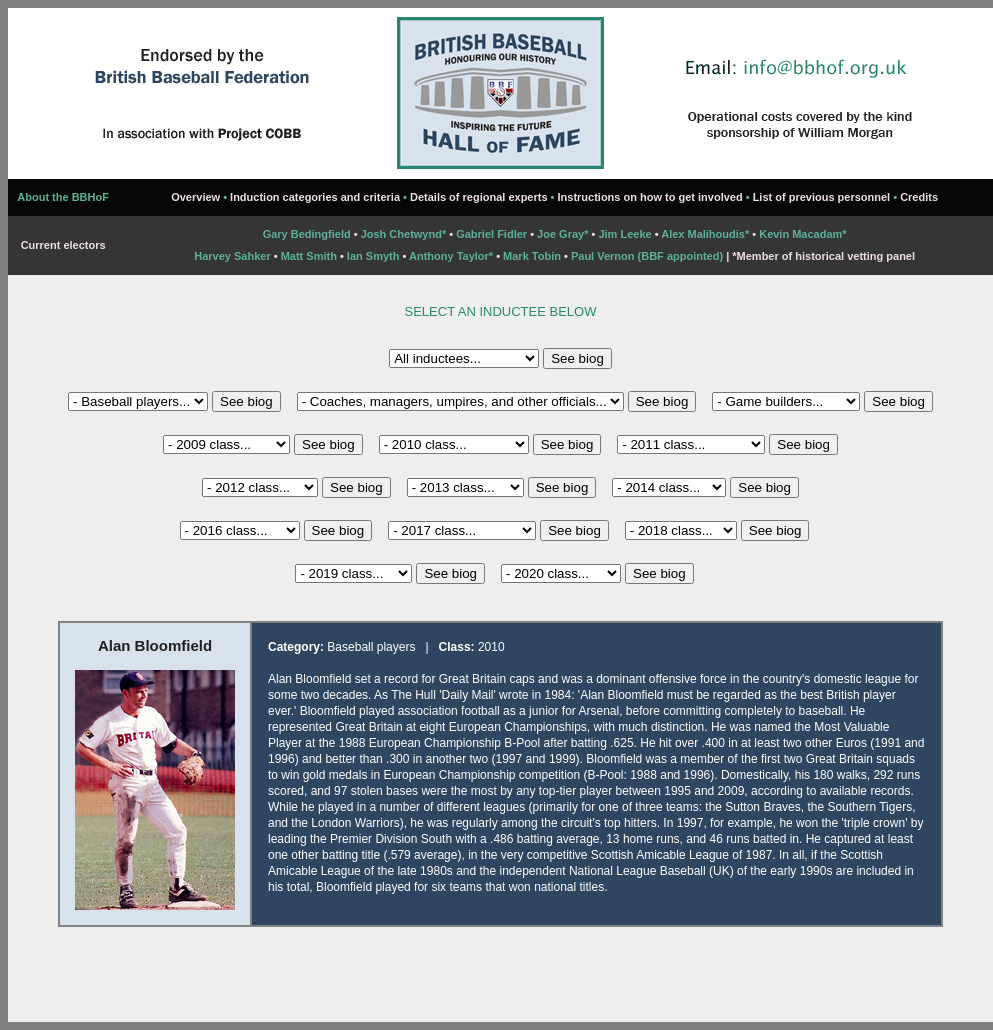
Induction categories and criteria (315, 197)
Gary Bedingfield (307, 234)
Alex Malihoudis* (705, 234)
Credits (919, 197)
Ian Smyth (373, 256)
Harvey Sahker (232, 256)
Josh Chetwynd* (404, 234)
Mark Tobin (532, 256)
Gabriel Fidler (491, 234)
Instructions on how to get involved (650, 197)
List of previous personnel (822, 197)
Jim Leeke (624, 234)
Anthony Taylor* (451, 256)
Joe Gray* (564, 234)
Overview (195, 197)
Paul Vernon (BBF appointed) (647, 256)
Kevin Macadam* (802, 234)
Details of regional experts (479, 197)
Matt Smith (309, 256)
